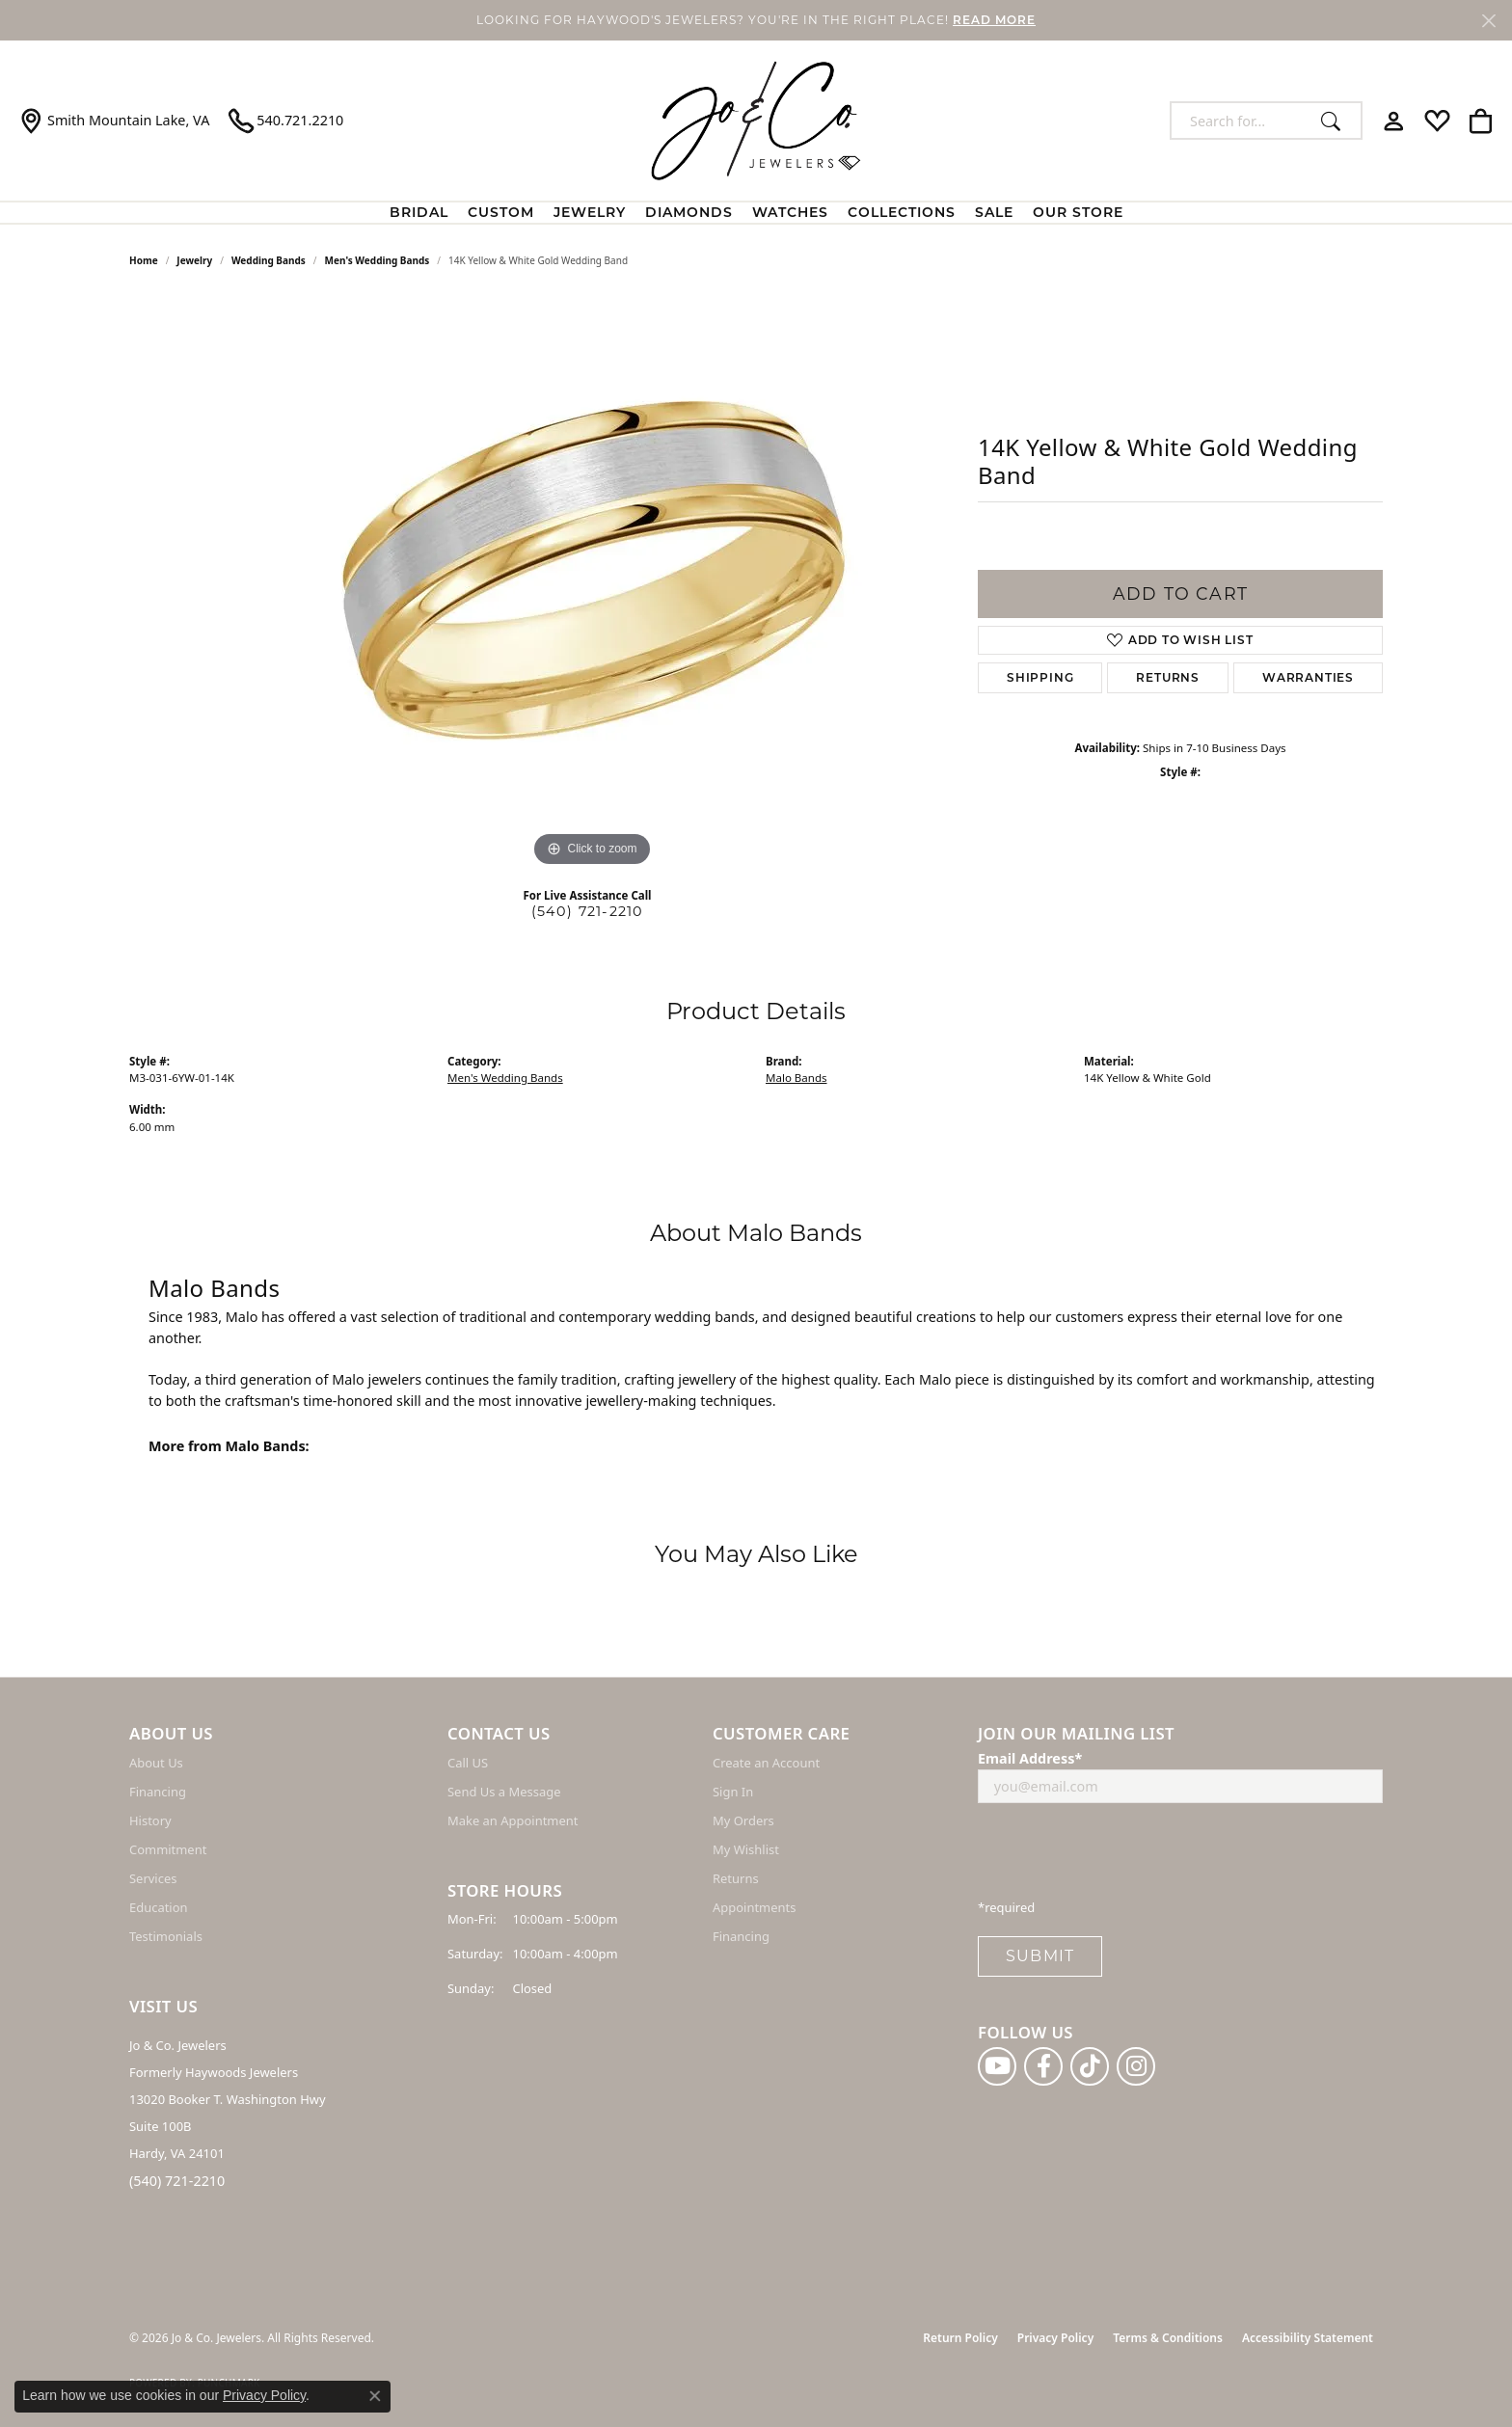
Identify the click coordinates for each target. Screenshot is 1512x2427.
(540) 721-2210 (587, 911)
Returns (1168, 677)
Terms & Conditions (1168, 2338)
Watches (790, 212)
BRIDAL (419, 212)
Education (158, 1907)
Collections (902, 212)
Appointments (754, 1907)
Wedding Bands (268, 260)
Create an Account (766, 1762)
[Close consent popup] (375, 2396)
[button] (1394, 120)
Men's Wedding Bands (377, 260)
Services (152, 1878)
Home (143, 260)
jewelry (194, 260)
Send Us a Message (503, 1791)
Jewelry (590, 212)
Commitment (167, 1849)
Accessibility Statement (1307, 2338)
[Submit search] (1336, 120)
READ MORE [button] (994, 20)
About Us (156, 1762)
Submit (1040, 1956)
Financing (157, 1791)
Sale (994, 212)
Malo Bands (796, 1077)
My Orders (743, 1820)
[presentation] (1124, 1856)
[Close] (1488, 21)
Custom (501, 212)
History (150, 1820)
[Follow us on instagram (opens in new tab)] (1136, 2066)
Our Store (1078, 212)
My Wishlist (746, 1849)
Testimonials (165, 1936)
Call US (467, 1762)
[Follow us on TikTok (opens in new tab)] (1089, 2066)
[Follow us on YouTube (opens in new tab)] (997, 2066)
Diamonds (689, 212)
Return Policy (960, 2338)
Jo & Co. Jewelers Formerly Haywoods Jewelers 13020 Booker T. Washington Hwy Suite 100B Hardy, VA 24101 (227, 2099)
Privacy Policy (1055, 2338)
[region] (592, 582)
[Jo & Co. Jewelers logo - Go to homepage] (756, 120)
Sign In (733, 1791)
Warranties (1308, 677)
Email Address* (1030, 1758)
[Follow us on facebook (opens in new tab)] (1043, 2066)
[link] (114, 120)
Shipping (1040, 677)
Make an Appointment (512, 1820)
